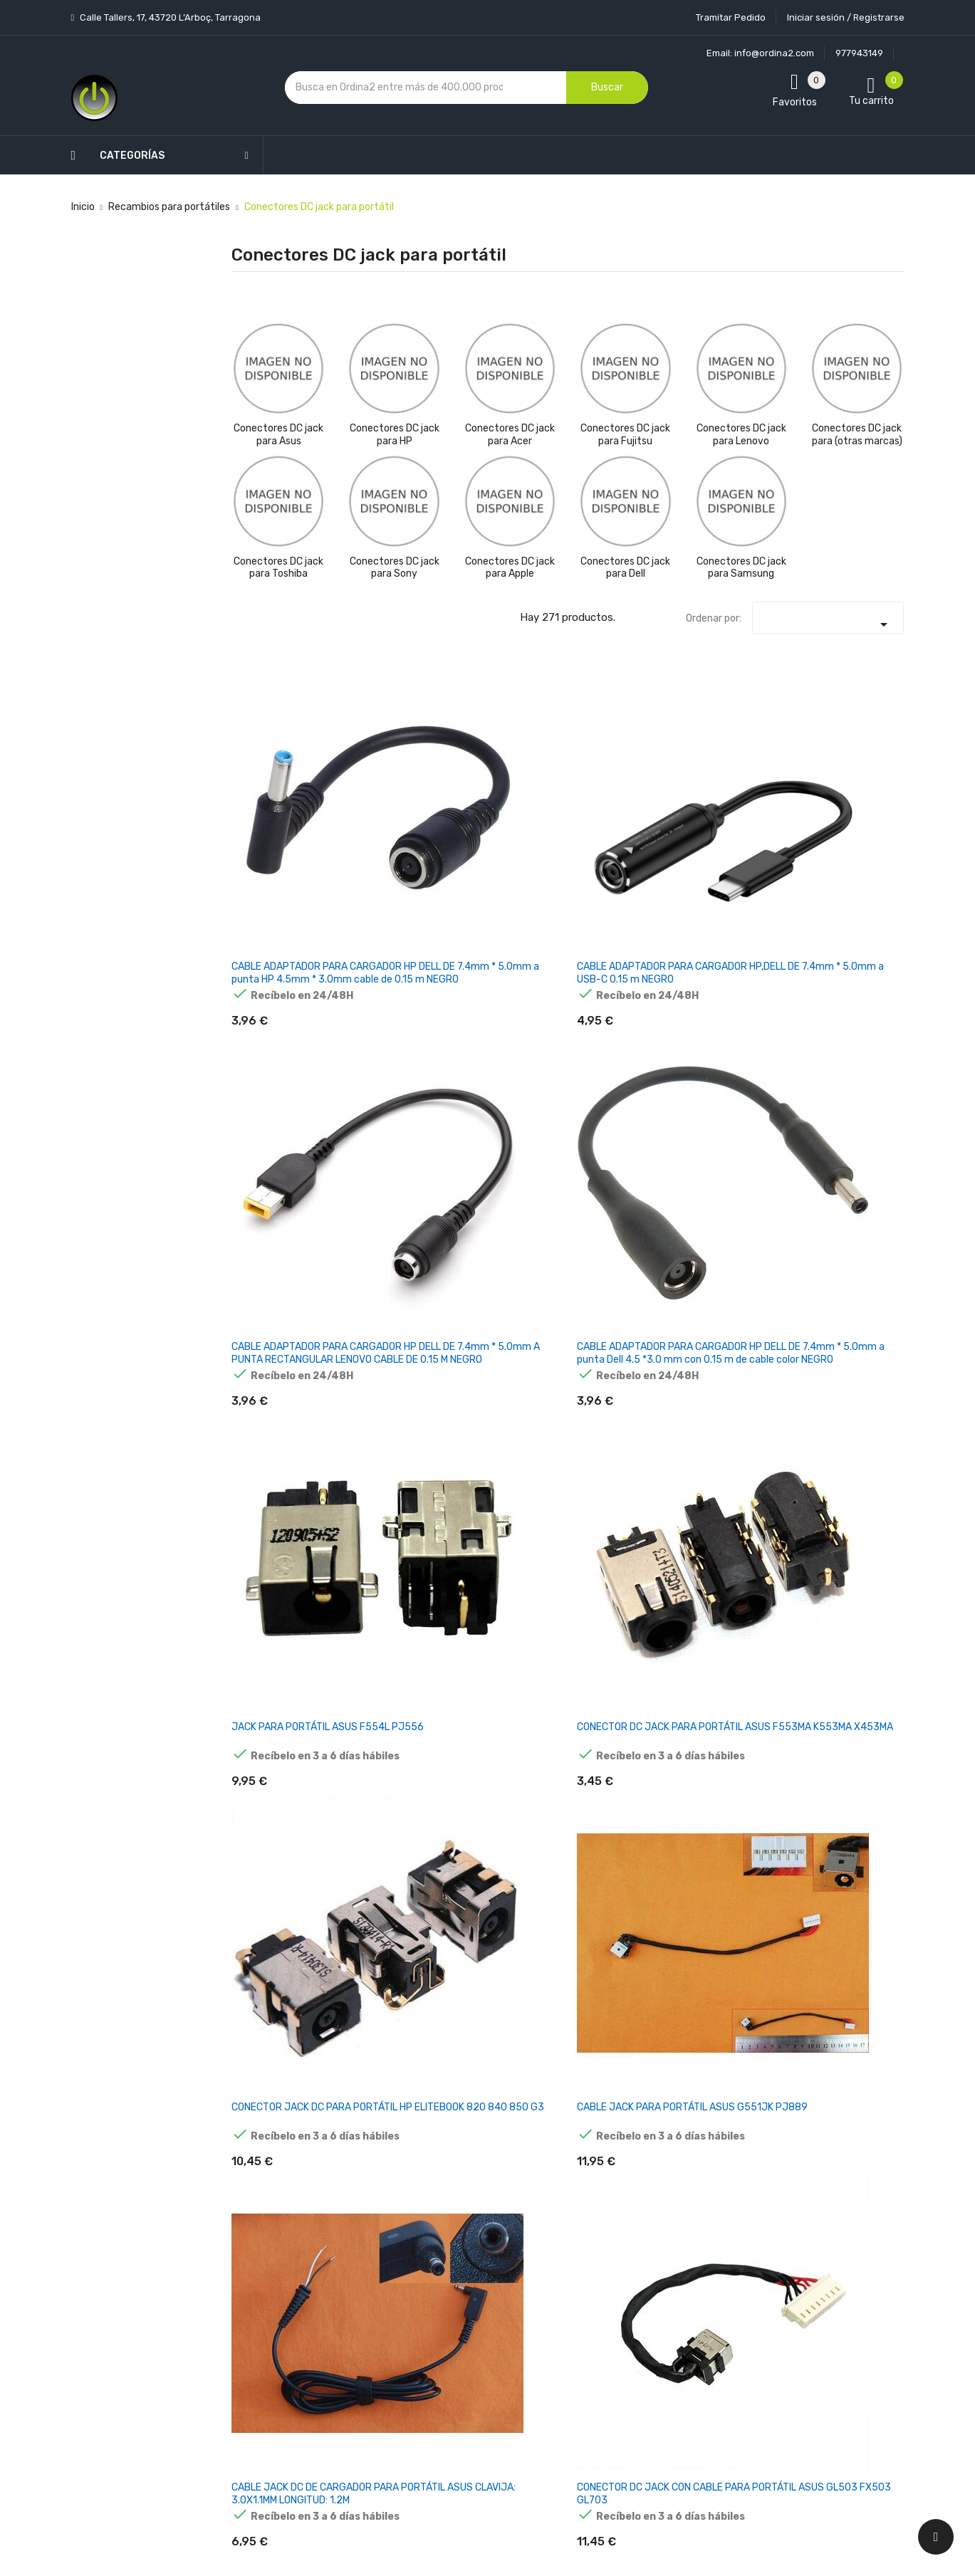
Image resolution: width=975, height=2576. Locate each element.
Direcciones (584, 2366)
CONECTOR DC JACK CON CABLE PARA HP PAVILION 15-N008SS (625, 2022)
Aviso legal (468, 2251)
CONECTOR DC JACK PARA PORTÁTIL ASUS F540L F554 (509, 1399)
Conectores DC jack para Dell (625, 567)
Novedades (355, 2191)
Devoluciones (474, 2326)
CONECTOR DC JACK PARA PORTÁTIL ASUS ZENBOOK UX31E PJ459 (509, 1199)
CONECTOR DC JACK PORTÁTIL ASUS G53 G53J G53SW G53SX (857, 1405)
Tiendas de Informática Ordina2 (471, 2450)
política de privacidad (795, 2272)
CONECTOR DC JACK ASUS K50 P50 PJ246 (277, 1604)
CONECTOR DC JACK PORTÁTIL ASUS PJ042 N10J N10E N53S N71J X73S (393, 1611)
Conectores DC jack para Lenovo (741, 434)
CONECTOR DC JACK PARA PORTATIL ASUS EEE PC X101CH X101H (856, 1816)
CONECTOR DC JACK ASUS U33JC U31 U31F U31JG (393, 1810)
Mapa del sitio (475, 2400)
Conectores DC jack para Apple (510, 567)
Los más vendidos (372, 2216)
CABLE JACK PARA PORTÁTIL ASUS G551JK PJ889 (389, 987)
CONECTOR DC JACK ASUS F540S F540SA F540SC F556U (277, 1405)
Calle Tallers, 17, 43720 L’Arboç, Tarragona (169, 17)
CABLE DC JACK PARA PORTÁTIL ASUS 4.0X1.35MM (388, 1399)
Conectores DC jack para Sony (394, 567)
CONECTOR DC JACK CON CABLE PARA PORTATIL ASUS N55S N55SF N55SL (277, 1816)
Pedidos (575, 2291)
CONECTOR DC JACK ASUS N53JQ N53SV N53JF (741, 1604)
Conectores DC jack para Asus (278, 434)
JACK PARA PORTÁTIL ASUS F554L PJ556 (730, 781)
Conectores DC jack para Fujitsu (625, 434)
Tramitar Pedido (731, 17)
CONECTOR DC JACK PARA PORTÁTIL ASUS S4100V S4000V (509, 2022)
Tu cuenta (583, 2163)
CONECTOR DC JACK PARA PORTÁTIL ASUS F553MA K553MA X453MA (856, 788)
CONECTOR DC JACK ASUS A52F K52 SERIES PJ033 (393, 1193)
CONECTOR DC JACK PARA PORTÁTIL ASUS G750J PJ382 (625, 1399)
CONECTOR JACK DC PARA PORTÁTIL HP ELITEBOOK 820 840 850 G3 (277, 993)
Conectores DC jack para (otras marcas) (857, 434)
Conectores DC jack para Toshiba (278, 567)
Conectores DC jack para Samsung (741, 567)
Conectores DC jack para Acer (510, 434)
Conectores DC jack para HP (394, 434)
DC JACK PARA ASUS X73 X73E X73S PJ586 (846, 987)
